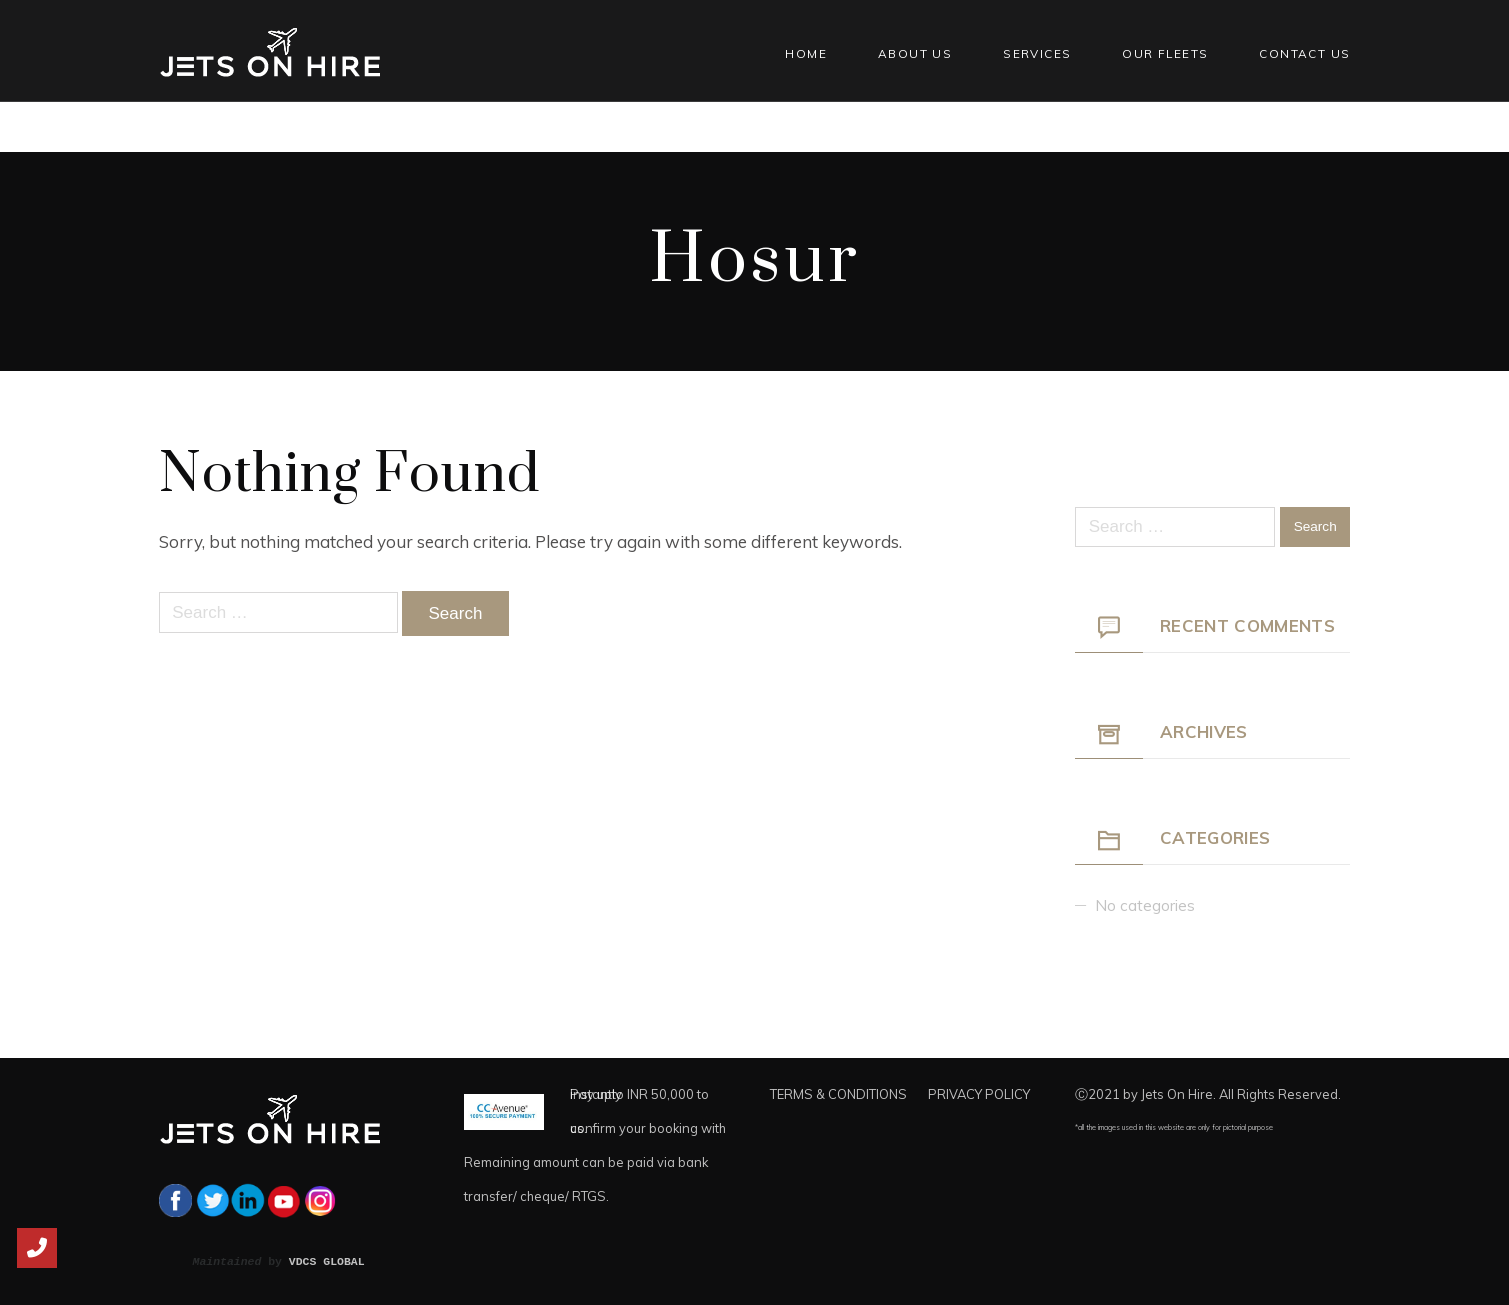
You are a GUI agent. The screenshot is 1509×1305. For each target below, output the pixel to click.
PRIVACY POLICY (979, 1094)
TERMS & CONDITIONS (838, 1094)
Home (806, 53)
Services (1037, 53)
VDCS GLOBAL (327, 1261)
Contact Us (1304, 53)
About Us (915, 53)
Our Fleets (1165, 53)
